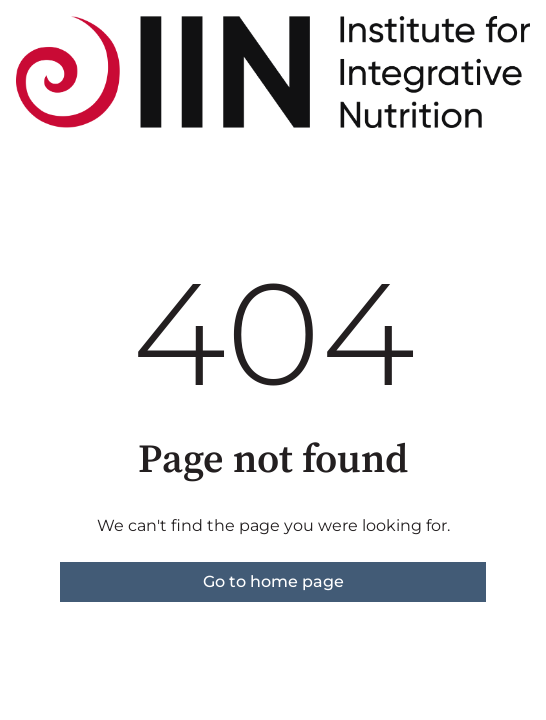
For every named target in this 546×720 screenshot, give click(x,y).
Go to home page (273, 581)
